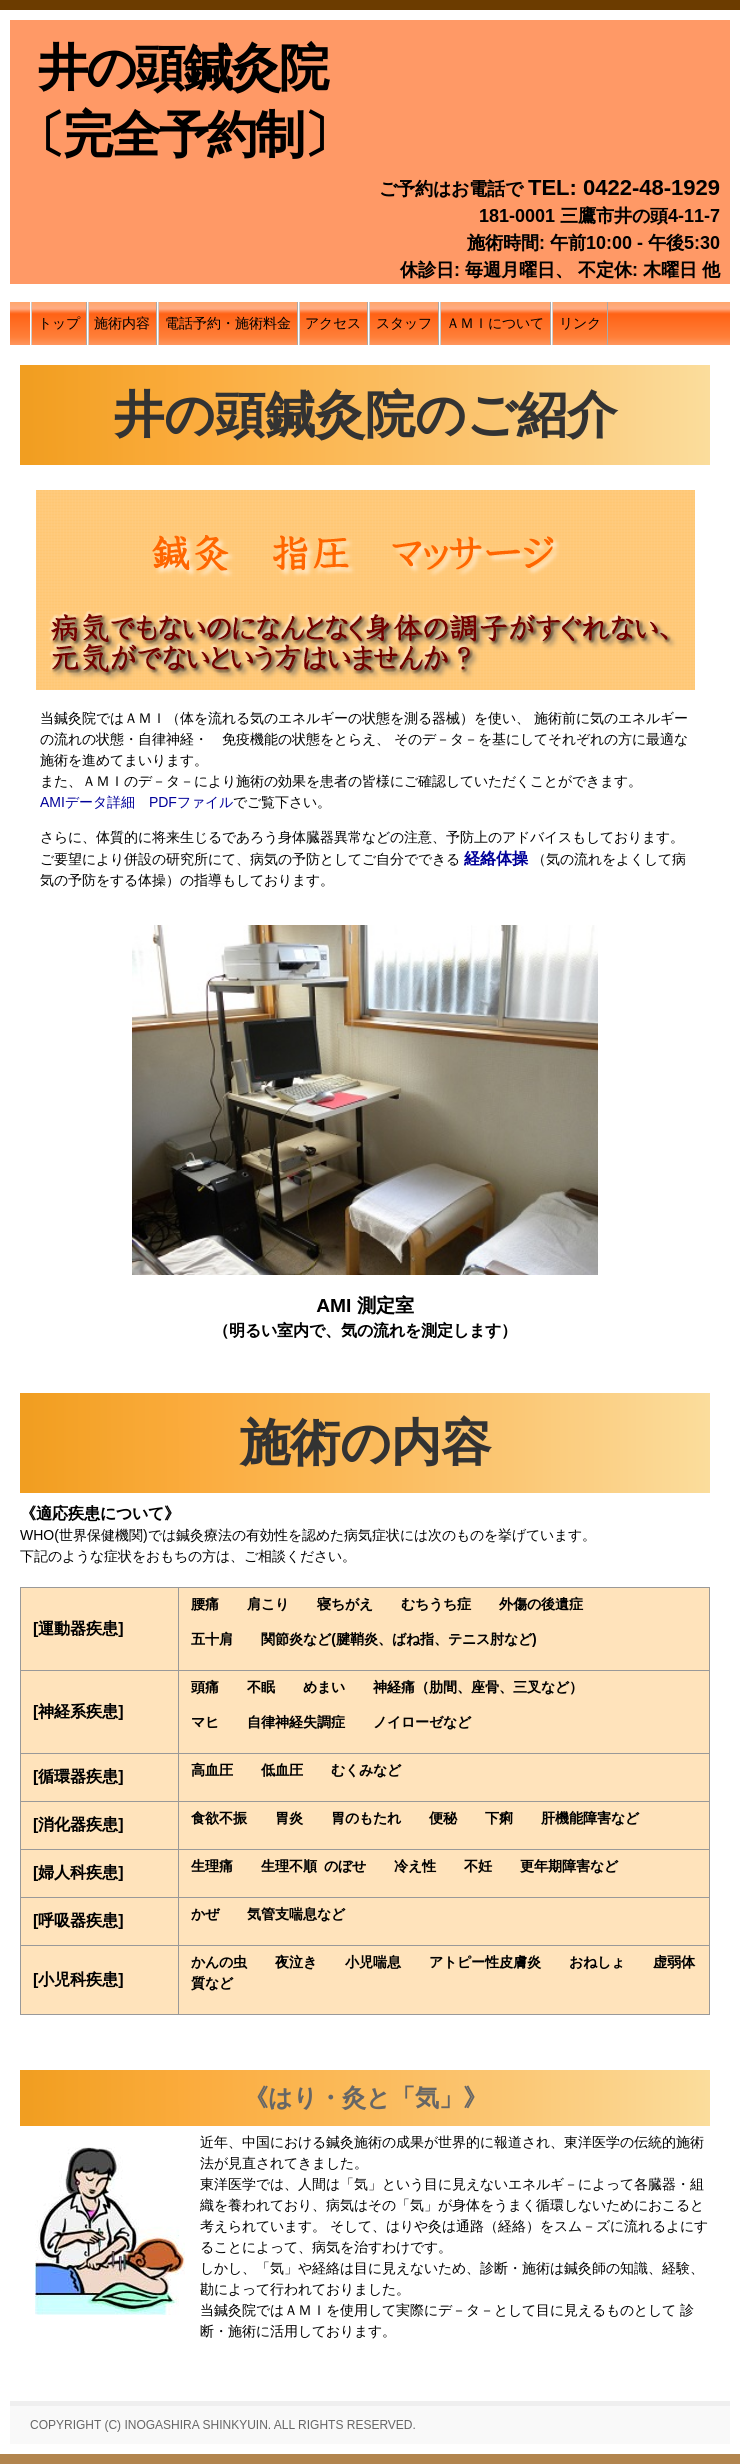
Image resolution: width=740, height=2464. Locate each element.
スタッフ (404, 323)
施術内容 (122, 323)
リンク (580, 323)
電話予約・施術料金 (228, 323)
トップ (59, 323)
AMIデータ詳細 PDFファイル (136, 802)
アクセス (333, 323)
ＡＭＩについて (495, 323)
